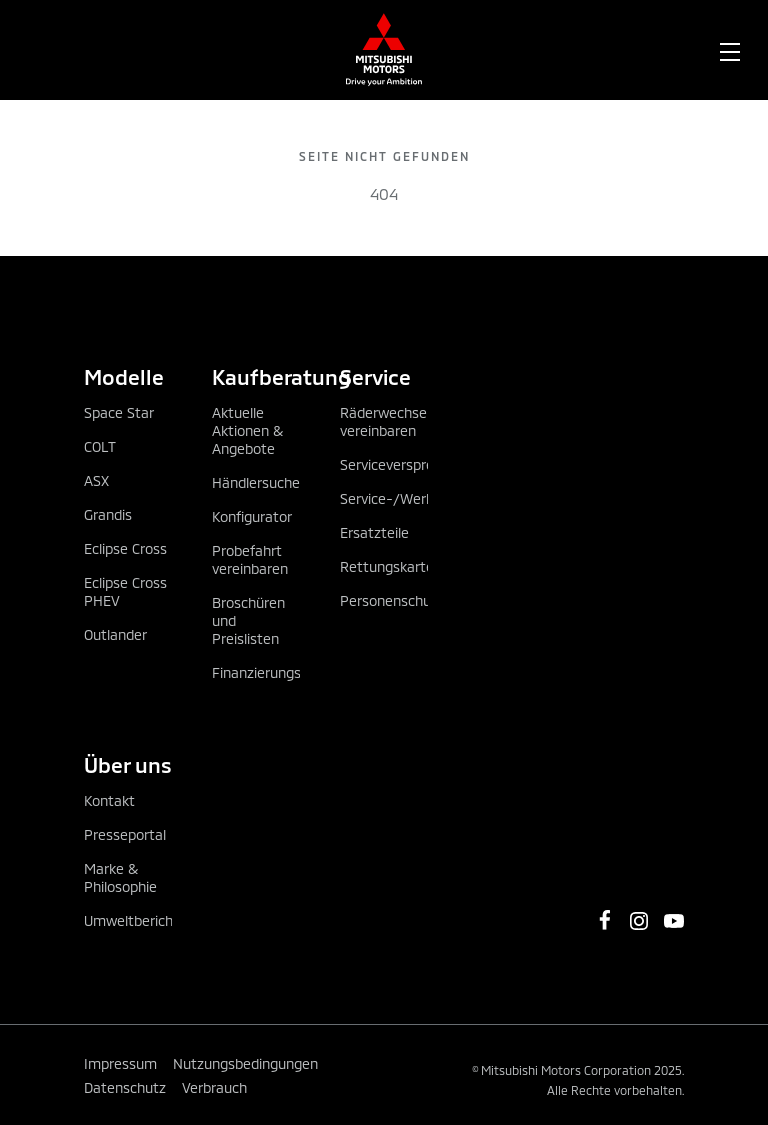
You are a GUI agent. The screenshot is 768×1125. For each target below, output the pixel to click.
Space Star (119, 412)
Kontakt (109, 800)
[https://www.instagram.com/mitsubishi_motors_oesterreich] (639, 921)
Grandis (108, 514)
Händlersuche (256, 482)
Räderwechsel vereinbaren (385, 421)
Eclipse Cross (125, 548)
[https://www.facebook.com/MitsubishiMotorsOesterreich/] (605, 920)
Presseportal (125, 834)
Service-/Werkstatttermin (424, 498)
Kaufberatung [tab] (256, 376)
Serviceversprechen (402, 464)
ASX (96, 480)
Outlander (115, 634)
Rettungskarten (391, 566)
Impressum (120, 1063)
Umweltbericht (131, 920)
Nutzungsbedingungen (245, 1063)
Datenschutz (125, 1087)
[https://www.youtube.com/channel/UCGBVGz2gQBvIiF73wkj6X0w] (674, 921)
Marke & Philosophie (120, 877)
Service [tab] (375, 376)
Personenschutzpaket (410, 600)
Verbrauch (214, 1087)
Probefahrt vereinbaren (250, 559)
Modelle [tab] (124, 376)
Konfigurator (252, 516)
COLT (100, 446)
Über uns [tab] (128, 764)
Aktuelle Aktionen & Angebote (247, 430)
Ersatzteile (374, 532)
